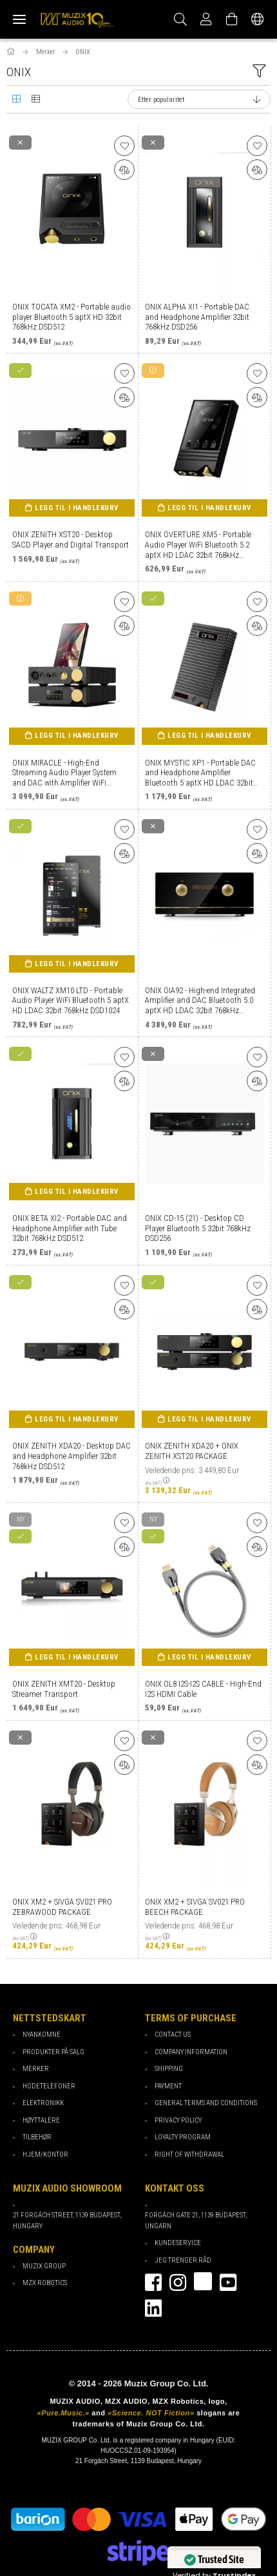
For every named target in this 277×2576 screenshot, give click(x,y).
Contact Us (173, 2034)
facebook (153, 2282)
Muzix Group (44, 2266)
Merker (36, 2069)
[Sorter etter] (199, 99)
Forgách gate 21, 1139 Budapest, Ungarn (196, 2220)
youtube (228, 2282)
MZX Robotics (45, 2283)
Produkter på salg (53, 2052)
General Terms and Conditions (206, 2103)
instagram (177, 2282)
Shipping (169, 2069)
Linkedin (153, 2308)
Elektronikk (43, 2103)
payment (168, 2086)
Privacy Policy (178, 2120)
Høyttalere (41, 2120)
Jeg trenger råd (183, 2260)
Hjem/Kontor (45, 2154)
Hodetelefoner (49, 2086)
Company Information (191, 2052)
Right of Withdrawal (189, 2154)
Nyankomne (42, 2034)
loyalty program (183, 2137)
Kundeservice (178, 2243)
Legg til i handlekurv (77, 508)
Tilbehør (37, 2137)
